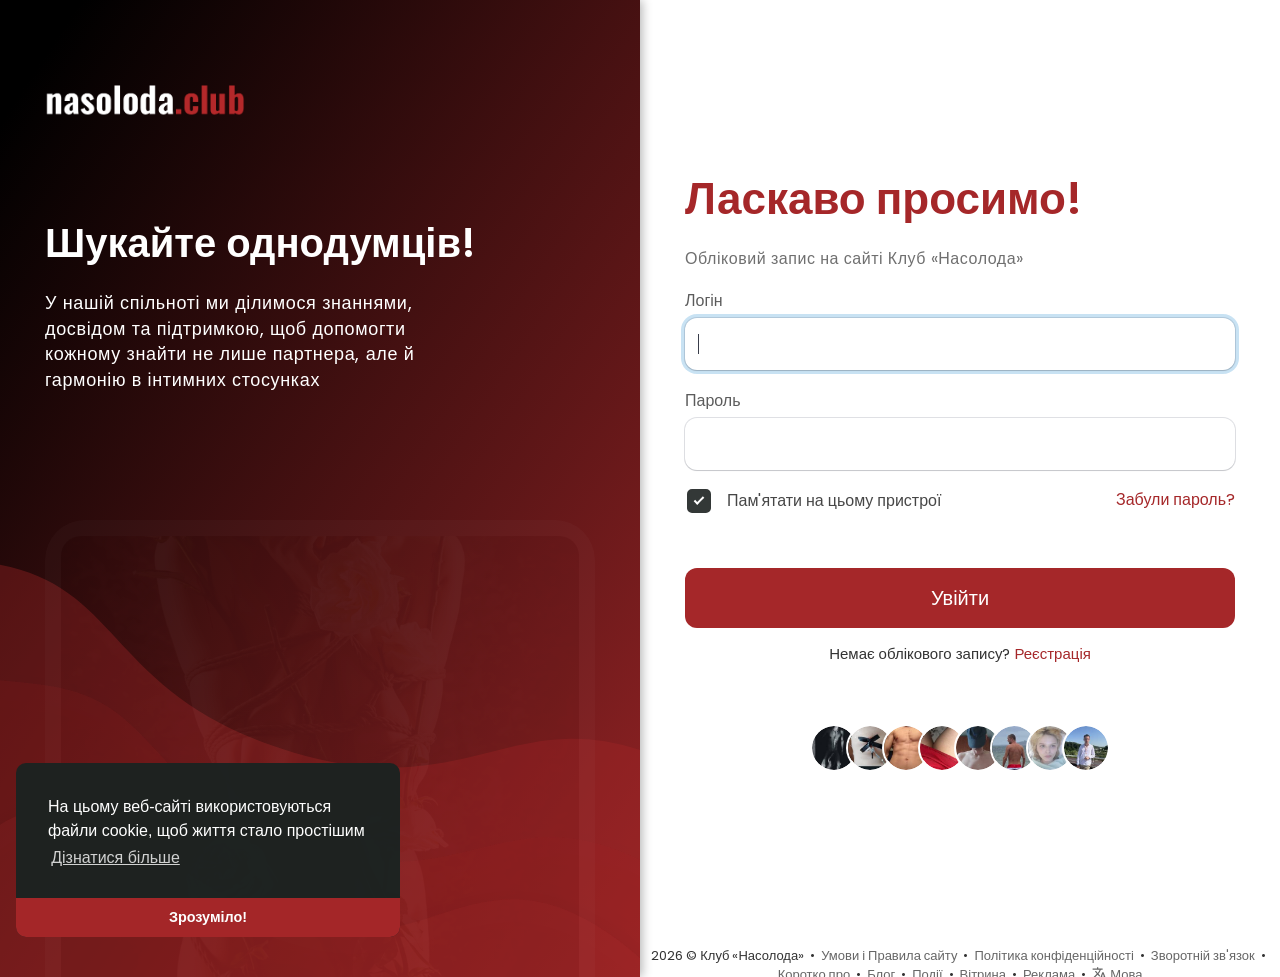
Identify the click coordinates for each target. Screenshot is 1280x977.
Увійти (960, 598)
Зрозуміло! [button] (208, 917)
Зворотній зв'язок (1203, 955)
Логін (704, 301)
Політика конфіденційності (1053, 955)
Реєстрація (1052, 653)
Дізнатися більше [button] (115, 857)
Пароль (713, 401)
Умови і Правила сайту (889, 955)
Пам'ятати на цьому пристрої (834, 501)
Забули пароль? (1175, 500)
